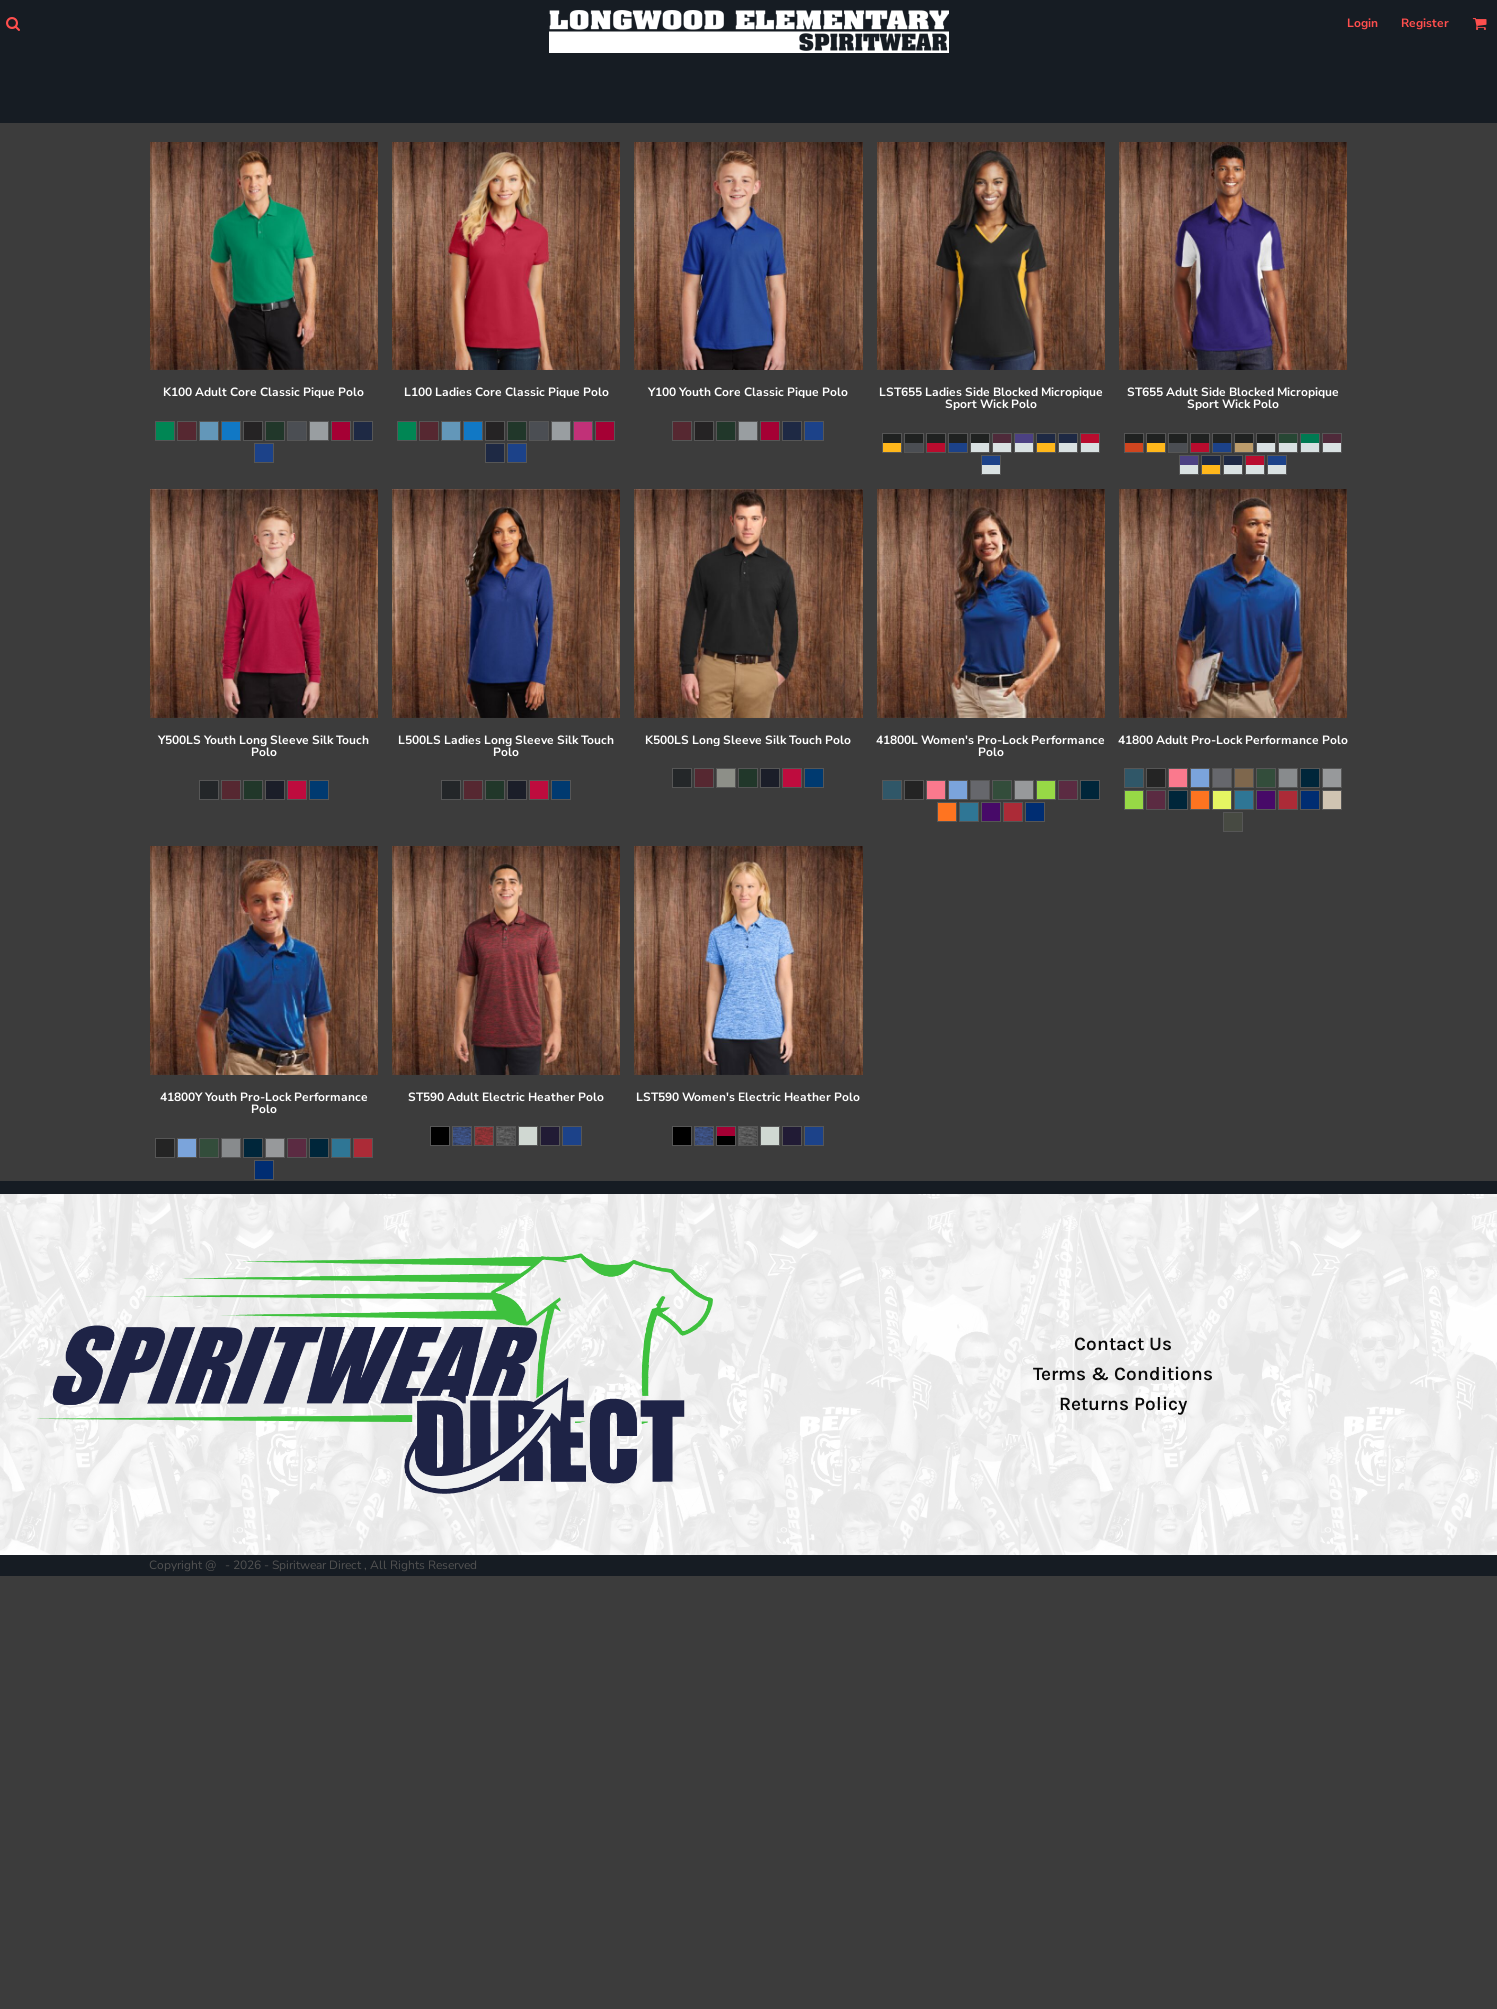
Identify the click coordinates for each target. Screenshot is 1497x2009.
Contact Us (1123, 1344)
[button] (12, 23)
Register (1425, 23)
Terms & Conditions (1123, 1374)
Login (1362, 23)
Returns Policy (1123, 1404)
